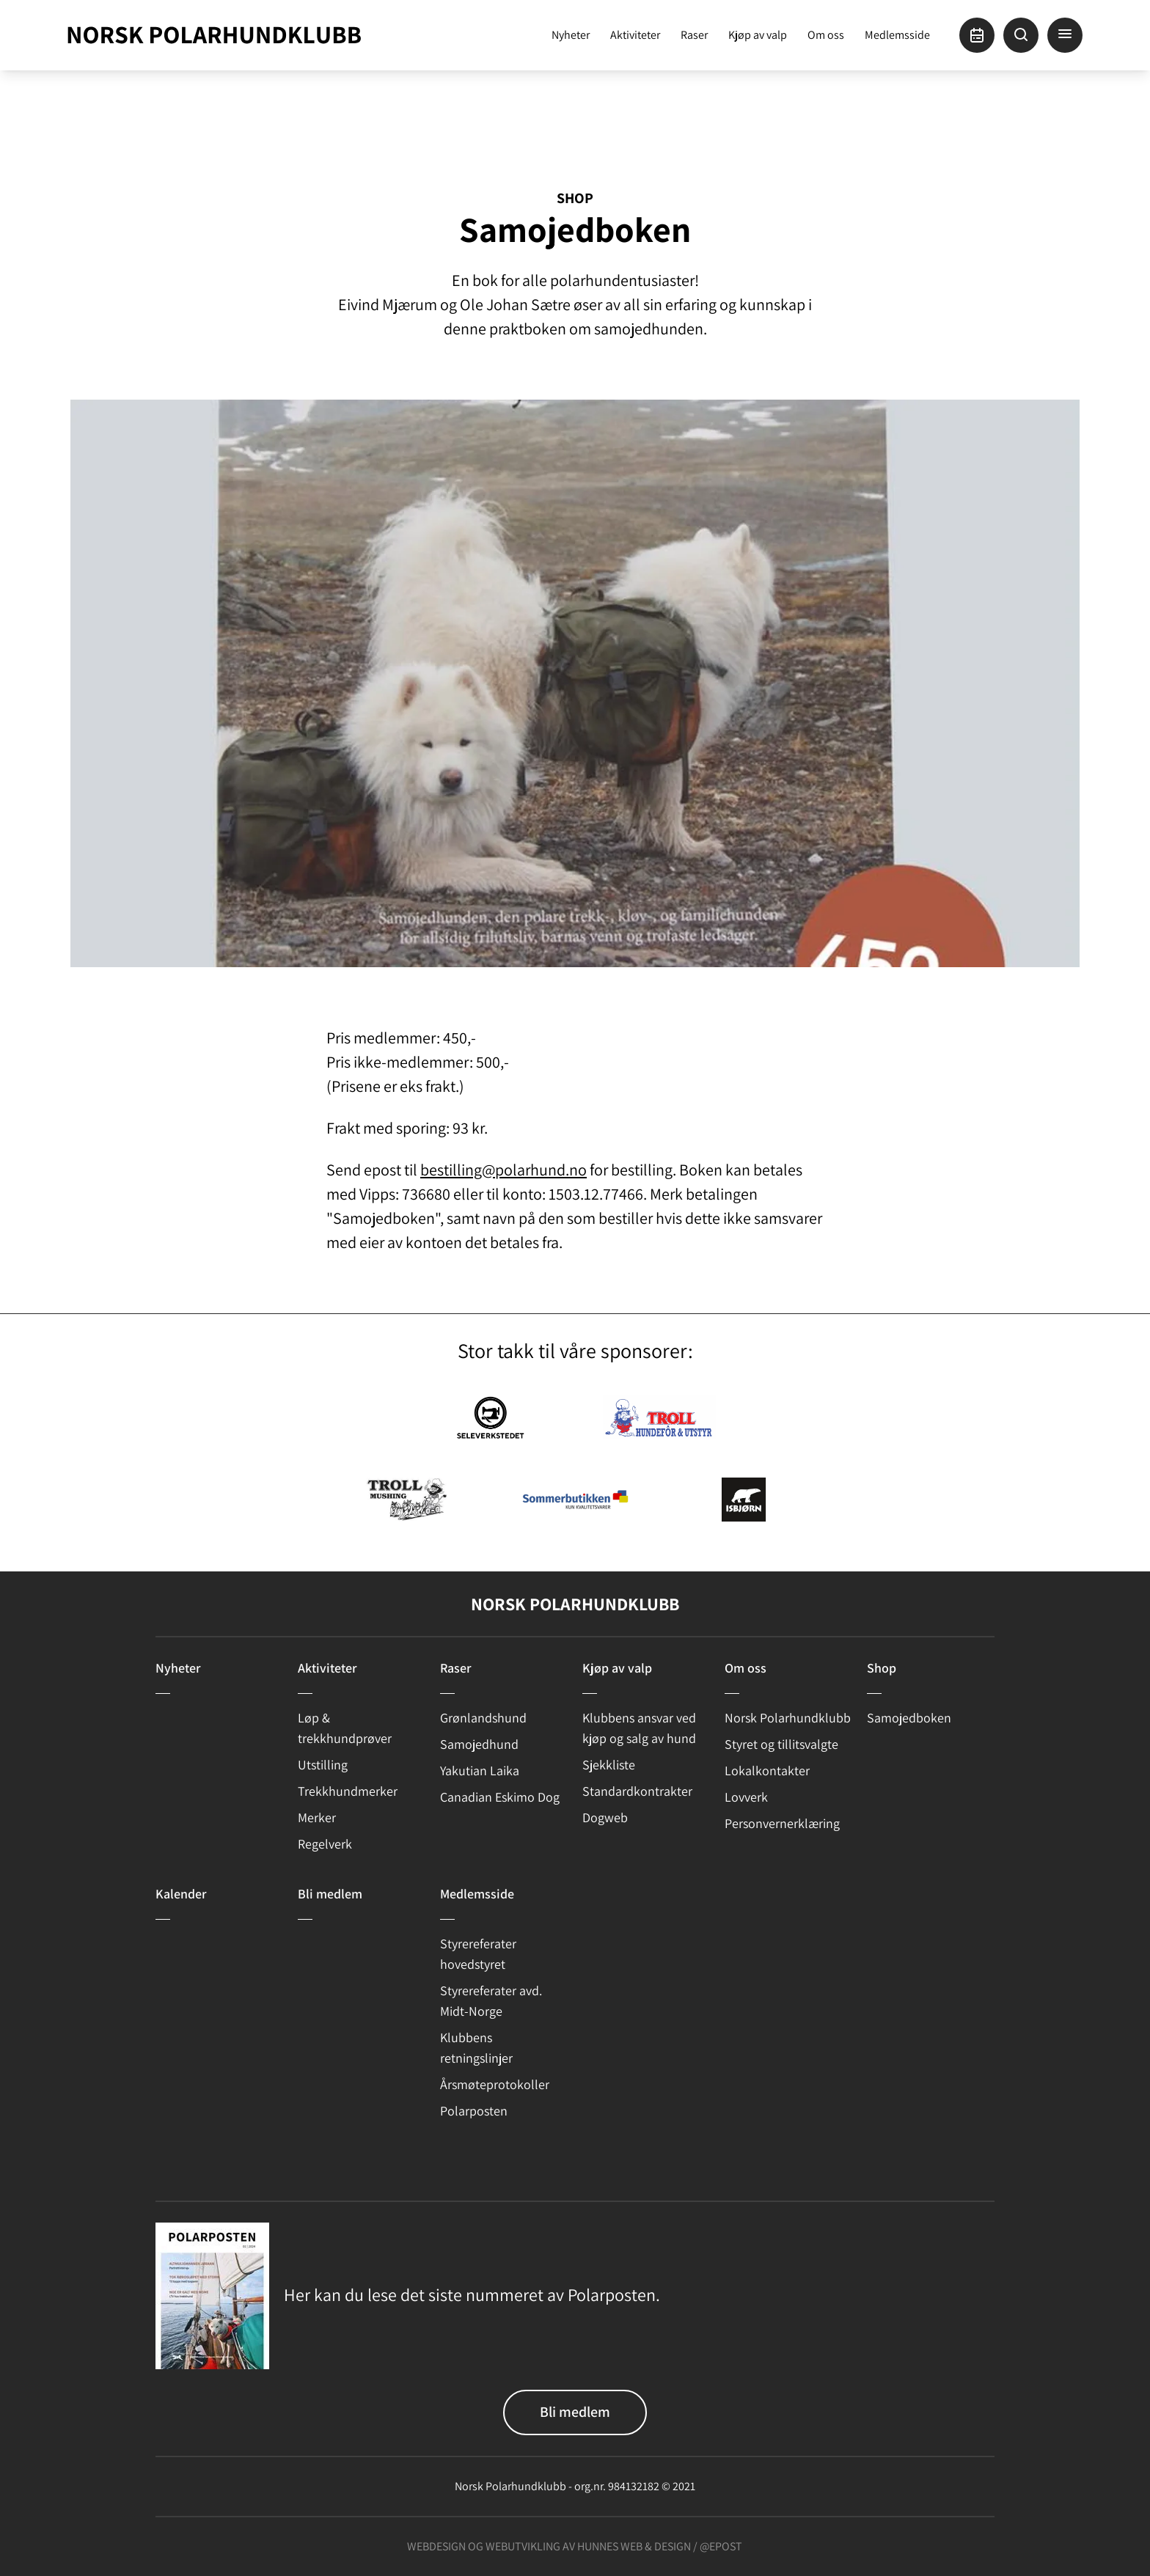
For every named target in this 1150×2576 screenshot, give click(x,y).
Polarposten (474, 2110)
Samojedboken (909, 1717)
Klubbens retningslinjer (476, 2047)
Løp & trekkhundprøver (345, 1728)
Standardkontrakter (637, 1791)
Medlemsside (897, 35)
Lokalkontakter (767, 1770)
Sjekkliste (608, 1764)
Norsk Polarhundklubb (788, 1717)
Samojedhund (479, 1744)
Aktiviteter (635, 35)
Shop (575, 198)
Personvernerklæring (782, 1823)
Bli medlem (330, 1893)
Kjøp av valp (757, 35)
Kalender (181, 1893)
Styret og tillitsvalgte (781, 1744)
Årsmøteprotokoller (494, 2084)
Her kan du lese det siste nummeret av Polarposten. (472, 2294)
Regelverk (325, 1843)
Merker (317, 1817)
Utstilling (323, 1764)
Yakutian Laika (479, 1770)
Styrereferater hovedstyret (478, 1954)
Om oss (825, 35)
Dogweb (605, 1817)
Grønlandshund (483, 1717)
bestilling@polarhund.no (503, 1169)
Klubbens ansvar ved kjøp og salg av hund (639, 1728)
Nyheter (571, 35)
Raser (694, 35)
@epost (721, 2546)
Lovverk (746, 1796)
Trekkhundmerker (348, 1791)
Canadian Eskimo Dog (500, 1796)
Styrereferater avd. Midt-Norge (491, 2000)
